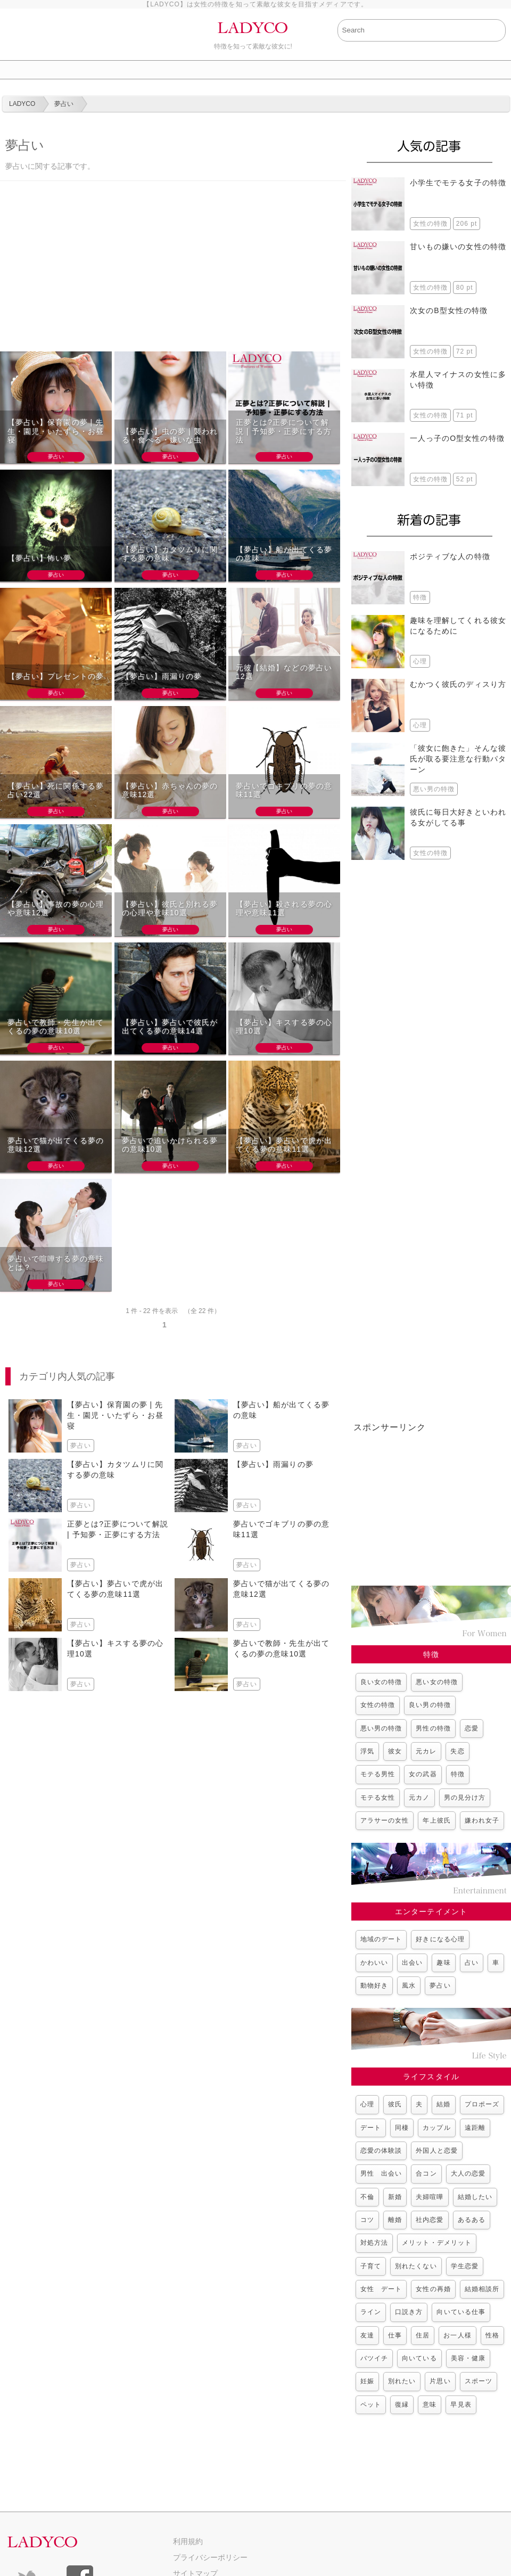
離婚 (395, 2220)
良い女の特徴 (381, 1682)
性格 (492, 2335)
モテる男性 (377, 1774)
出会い (412, 1962)
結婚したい (475, 2197)
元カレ (426, 1751)
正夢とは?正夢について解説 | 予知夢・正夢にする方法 (284, 431)
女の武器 (422, 1774)
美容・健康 (468, 2358)
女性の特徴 (377, 1705)
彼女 (395, 1751)
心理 (367, 2104)
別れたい (402, 2381)
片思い (440, 2381)
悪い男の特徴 (381, 1728)
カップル (436, 2127)
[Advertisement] (173, 271)
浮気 (367, 1751)
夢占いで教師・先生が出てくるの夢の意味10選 (55, 1027)
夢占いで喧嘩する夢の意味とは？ (55, 1263)
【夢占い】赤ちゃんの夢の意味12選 (170, 790)
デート (370, 2127)
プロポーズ (482, 2104)
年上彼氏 (436, 1820)
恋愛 (472, 1728)
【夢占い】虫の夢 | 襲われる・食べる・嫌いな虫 (170, 436)
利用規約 (188, 2541)
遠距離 (475, 2127)
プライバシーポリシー (210, 2557)
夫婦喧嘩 (429, 2197)
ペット (370, 2404)
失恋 (457, 1751)
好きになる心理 (440, 1939)
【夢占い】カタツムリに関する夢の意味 (170, 554)
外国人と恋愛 (436, 2150)
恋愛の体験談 (381, 2150)
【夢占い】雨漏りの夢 (162, 676)
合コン (426, 2173)
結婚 (443, 2104)
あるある (471, 2220)
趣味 (443, 1962)
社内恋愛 (429, 2220)
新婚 (395, 2197)
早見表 (460, 2404)
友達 (367, 2335)
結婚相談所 (482, 2289)
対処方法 (374, 2242)
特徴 (458, 1774)
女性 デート (381, 2289)
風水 (409, 1985)
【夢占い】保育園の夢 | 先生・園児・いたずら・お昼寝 (55, 431)
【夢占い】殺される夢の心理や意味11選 (284, 908)
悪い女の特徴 (436, 1682)
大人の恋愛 (468, 2173)
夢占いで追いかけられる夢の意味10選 (170, 1145)
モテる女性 (377, 1797)
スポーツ (478, 2381)
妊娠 (367, 2381)
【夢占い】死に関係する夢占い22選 (55, 790)
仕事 (395, 2335)
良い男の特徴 (429, 1705)
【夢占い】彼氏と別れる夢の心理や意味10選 (170, 908)
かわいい (374, 1962)
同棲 (402, 2127)
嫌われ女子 (482, 1820)
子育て (370, 2266)
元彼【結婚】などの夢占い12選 (284, 672)
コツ (367, 2220)
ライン (370, 2312)
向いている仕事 (460, 2312)
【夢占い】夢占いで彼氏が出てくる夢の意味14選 (170, 1027)
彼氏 (395, 2104)
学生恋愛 (465, 2266)
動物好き (374, 1985)
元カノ (419, 1797)
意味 (429, 2404)
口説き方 (409, 2312)
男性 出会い (381, 2173)
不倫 (367, 2197)
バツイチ (374, 2358)
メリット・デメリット (437, 2242)
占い (472, 1962)
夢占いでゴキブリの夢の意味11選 (284, 790)
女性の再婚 (433, 2289)
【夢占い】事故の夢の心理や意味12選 (55, 908)
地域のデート (381, 1939)
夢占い (440, 1985)
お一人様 (457, 2335)
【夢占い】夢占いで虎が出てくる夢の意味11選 (284, 1145)
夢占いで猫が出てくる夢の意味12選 (55, 1145)
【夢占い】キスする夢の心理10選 (284, 1027)
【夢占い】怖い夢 (39, 558)
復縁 (402, 2404)
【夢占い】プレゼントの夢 (55, 676)
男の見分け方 (464, 1797)
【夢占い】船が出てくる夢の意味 (284, 554)
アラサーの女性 (384, 1820)
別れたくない (415, 2266)
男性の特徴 (433, 1728)
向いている (419, 2358)
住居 (423, 2335)
